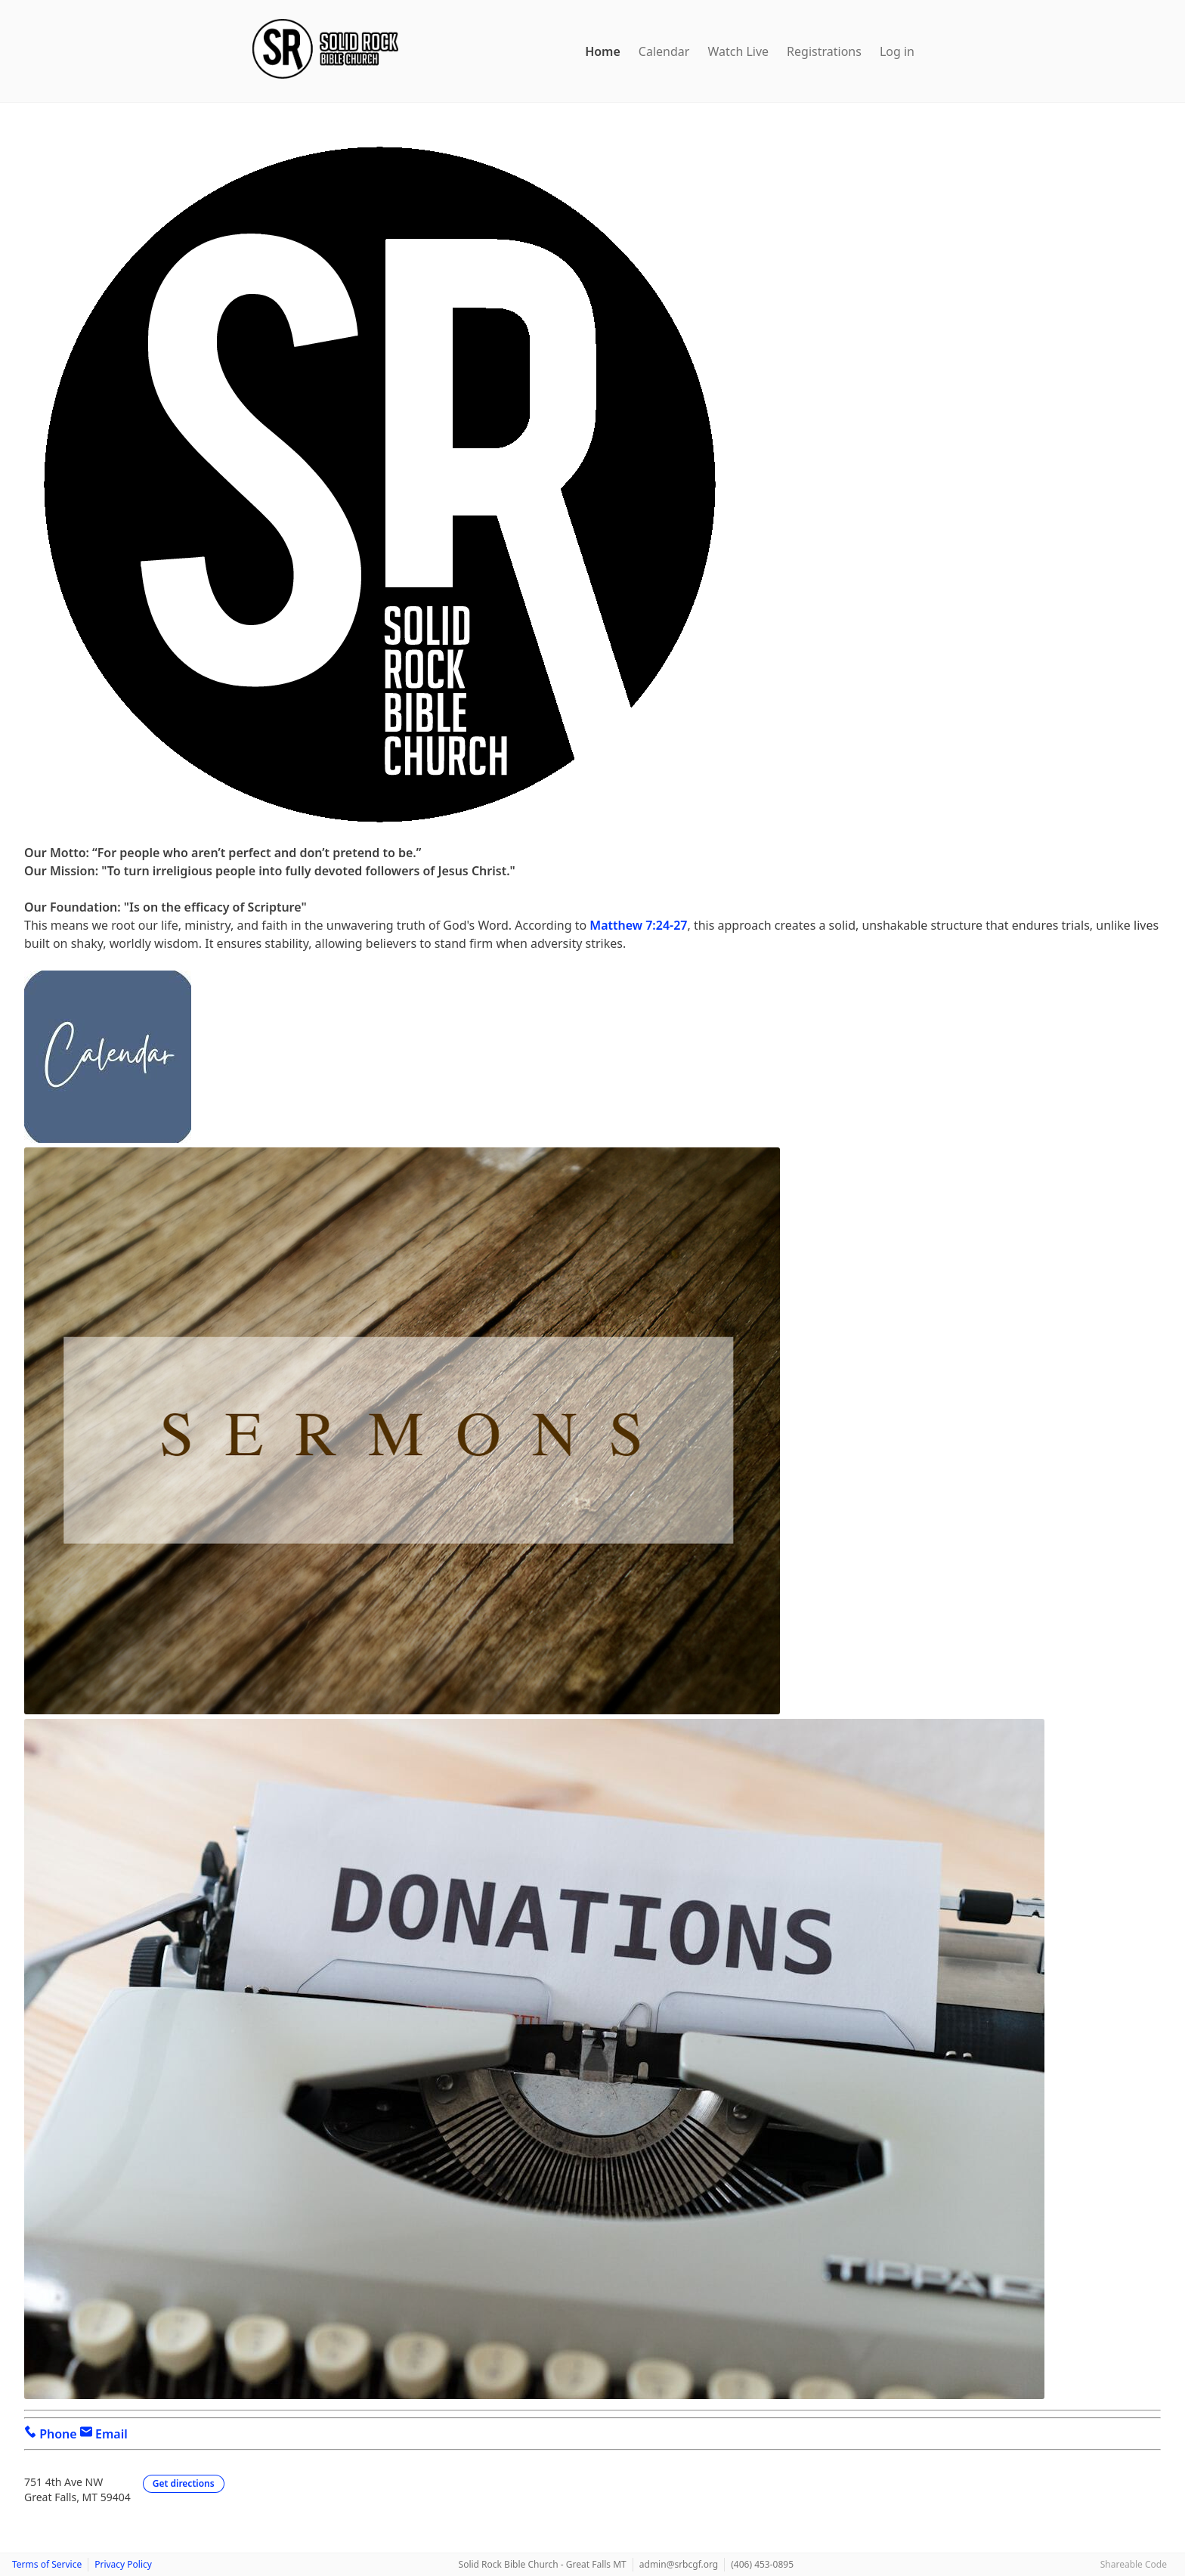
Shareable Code (1133, 2564)
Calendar (664, 51)
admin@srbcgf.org (678, 2564)
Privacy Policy (123, 2564)
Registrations (824, 51)
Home (602, 51)
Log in (897, 51)
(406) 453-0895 (762, 2564)
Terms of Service (47, 2564)
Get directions (184, 2483)
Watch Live (738, 51)
